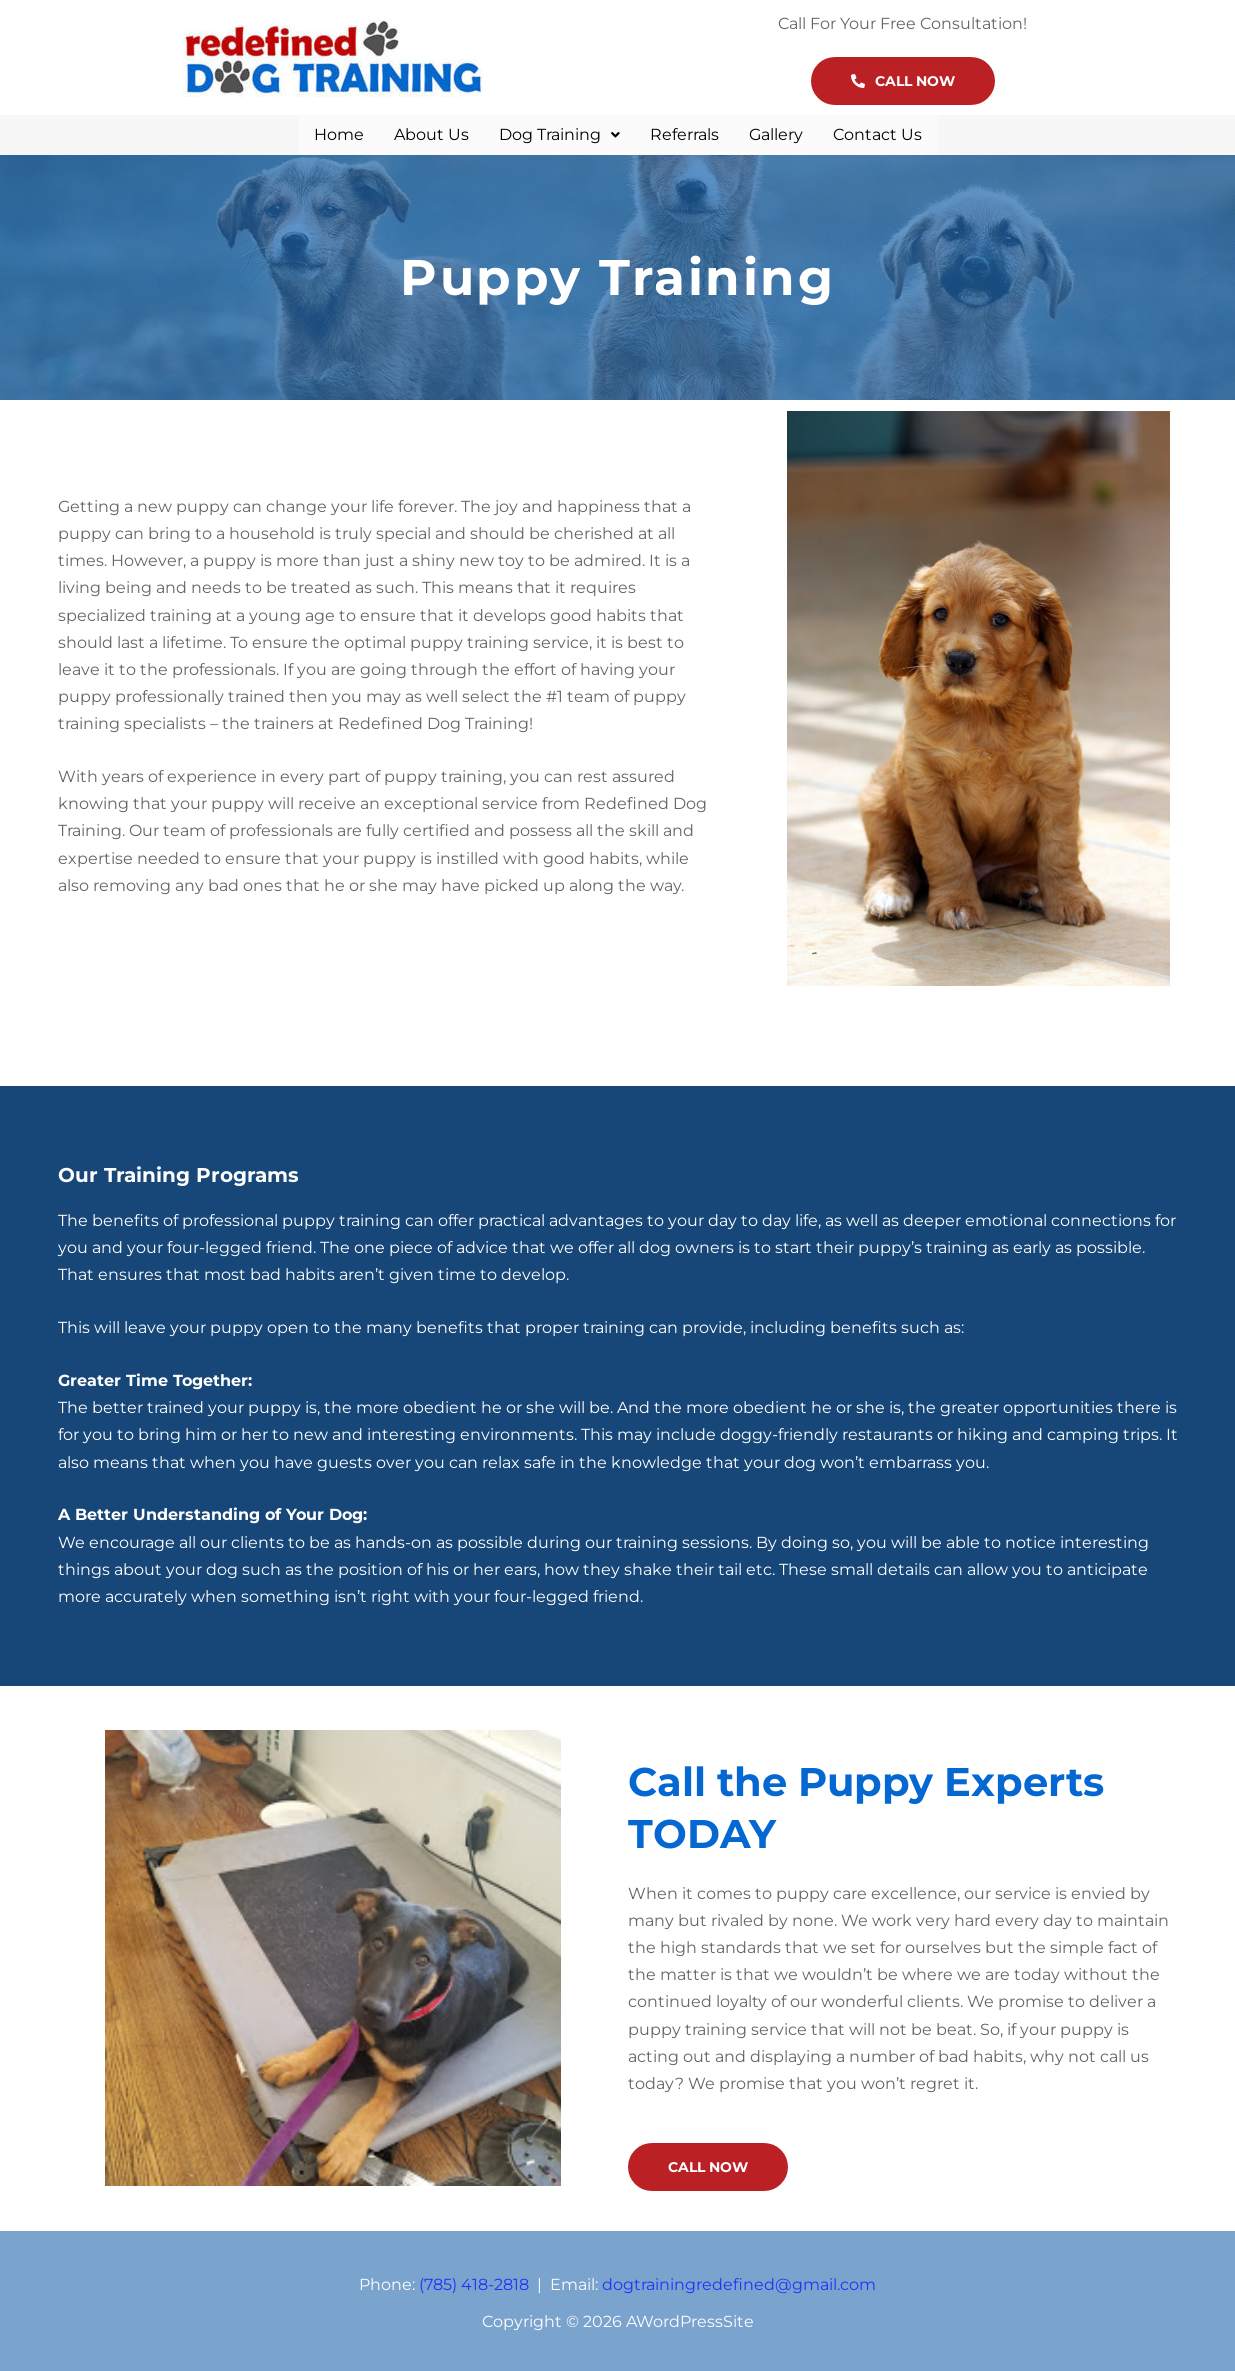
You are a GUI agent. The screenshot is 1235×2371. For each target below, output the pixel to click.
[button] (559, 133)
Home (339, 132)
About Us (431, 132)
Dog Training (559, 132)
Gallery (776, 132)
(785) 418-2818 (474, 2280)
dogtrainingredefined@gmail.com (739, 2280)
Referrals (684, 132)
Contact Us (877, 132)
